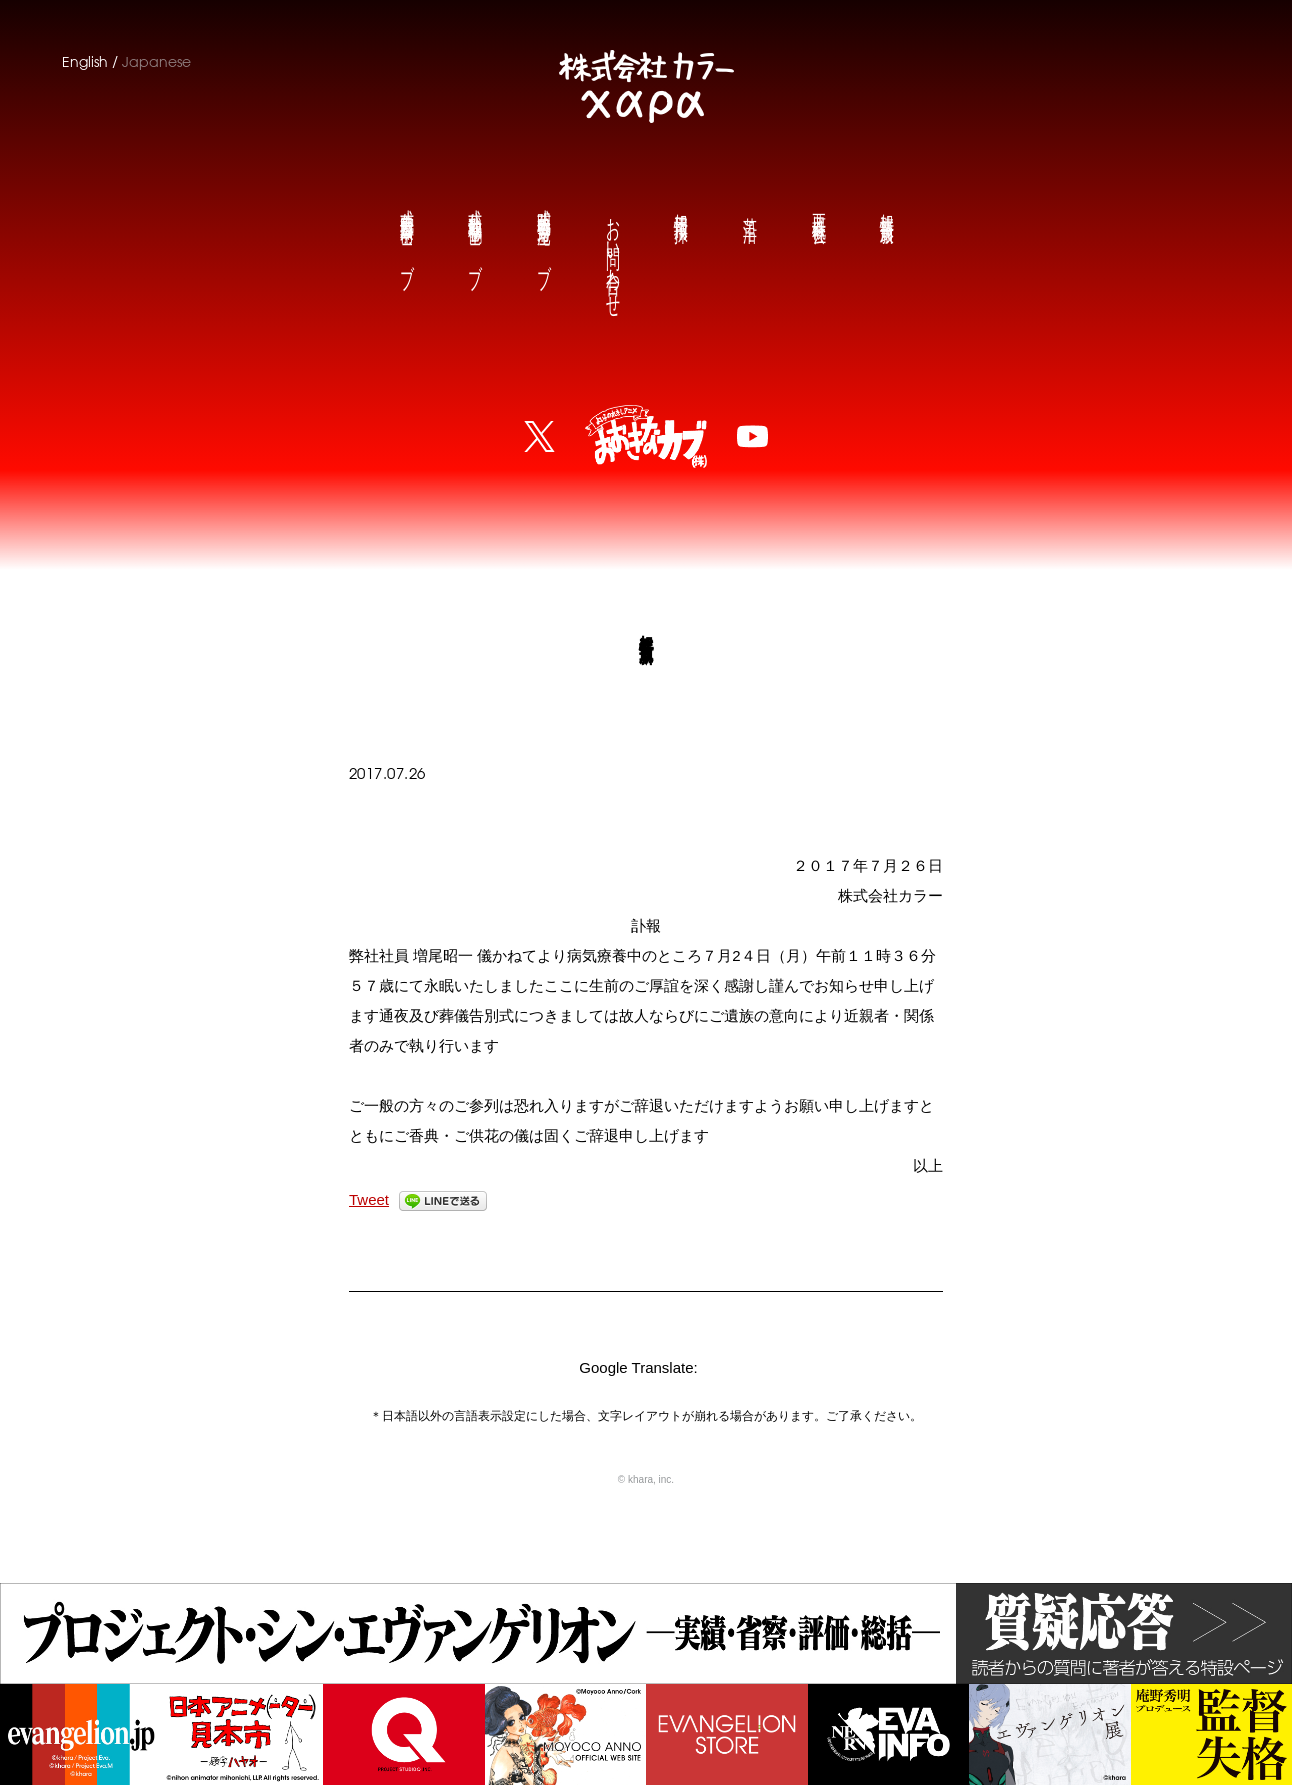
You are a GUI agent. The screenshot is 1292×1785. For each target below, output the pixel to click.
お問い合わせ (612, 251)
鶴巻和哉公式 (474, 233)
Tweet (369, 1199)
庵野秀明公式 (543, 233)
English (85, 62)
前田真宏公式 (406, 233)
